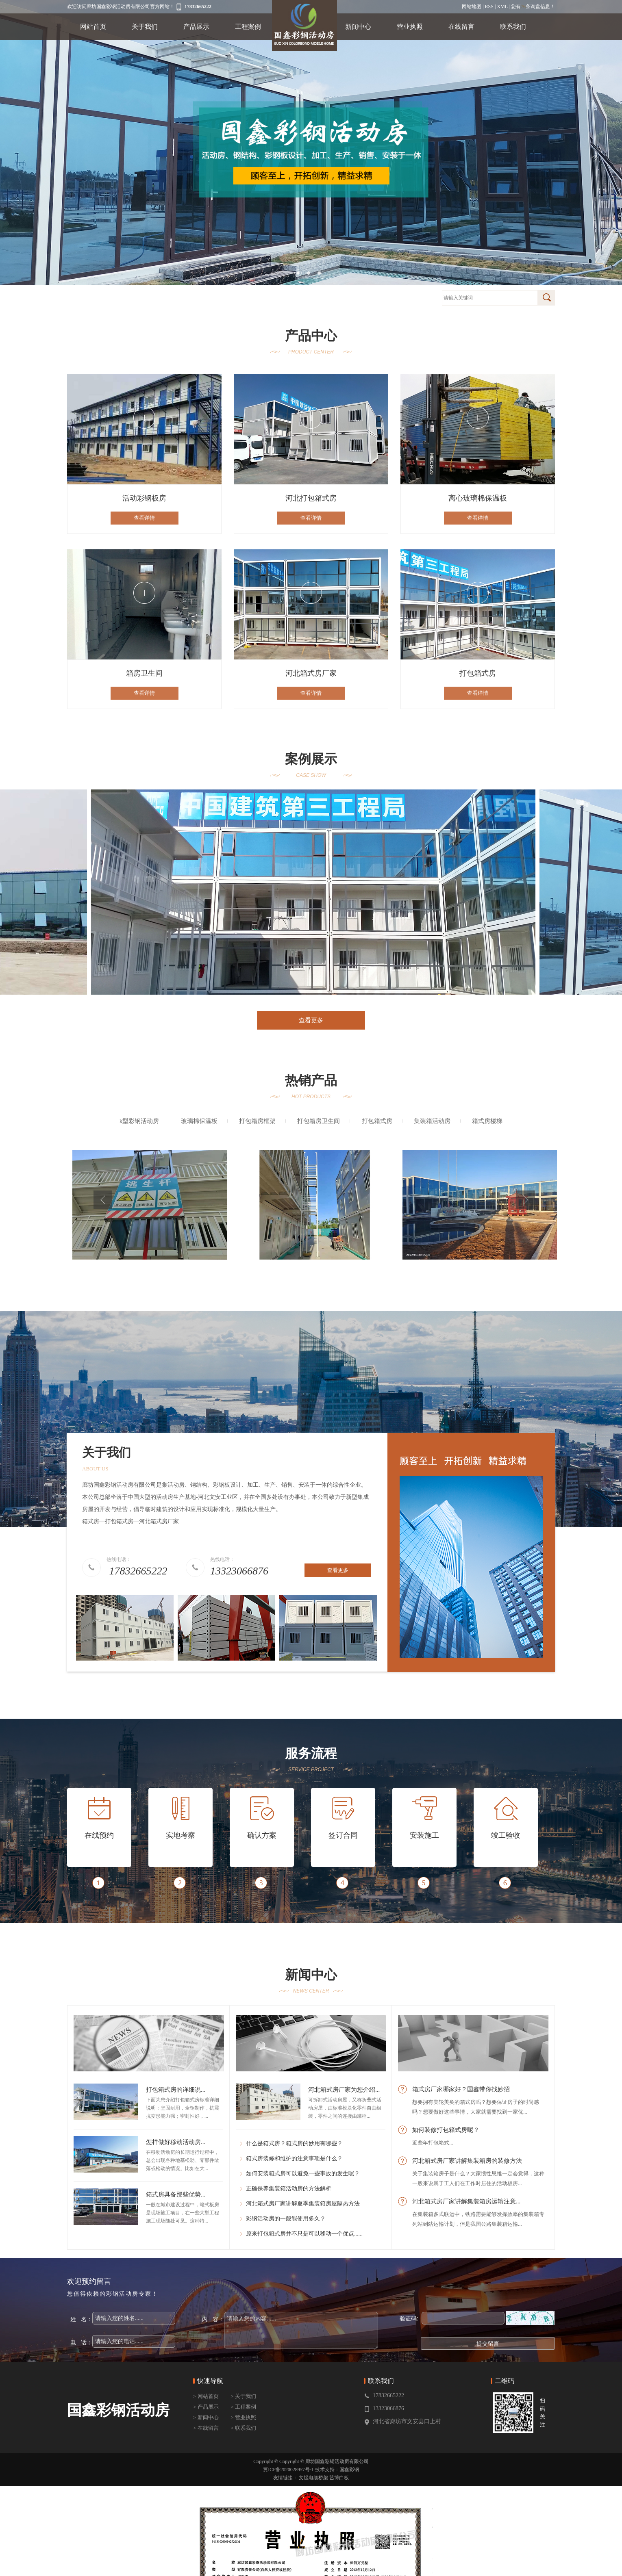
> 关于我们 (243, 2396)
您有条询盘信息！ (533, 6)
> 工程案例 (243, 2407)
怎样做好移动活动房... (175, 2142)
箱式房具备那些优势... (175, 2194)
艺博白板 (339, 2478)
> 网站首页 (206, 2396)
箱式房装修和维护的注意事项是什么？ (294, 2158)
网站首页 (93, 26)
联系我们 (513, 26)
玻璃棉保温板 (199, 1121)
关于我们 (145, 26)
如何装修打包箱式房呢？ (445, 2130)
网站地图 (471, 6)
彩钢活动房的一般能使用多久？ (286, 2219)
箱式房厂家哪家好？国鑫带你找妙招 (461, 2089)
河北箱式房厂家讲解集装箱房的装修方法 (467, 2161)
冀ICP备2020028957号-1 (288, 2469)
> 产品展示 (206, 2407)
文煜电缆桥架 (313, 2478)
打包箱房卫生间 (318, 1121)
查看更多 (311, 1020)
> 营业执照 (243, 2417)
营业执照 (410, 26)
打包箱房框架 (257, 1121)
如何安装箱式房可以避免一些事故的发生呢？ (303, 2174)
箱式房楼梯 (487, 1121)
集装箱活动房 (432, 1121)
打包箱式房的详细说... (175, 2089)
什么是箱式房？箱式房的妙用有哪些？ (294, 2143)
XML (502, 6)
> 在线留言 (206, 2428)
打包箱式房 (377, 1121)
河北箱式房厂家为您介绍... (344, 2089)
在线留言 (461, 26)
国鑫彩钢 (349, 2469)
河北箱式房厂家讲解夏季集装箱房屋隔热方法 (303, 2204)
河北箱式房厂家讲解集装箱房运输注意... (466, 2201)
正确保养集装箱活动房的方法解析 (288, 2189)
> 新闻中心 (206, 2417)
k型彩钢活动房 (139, 1121)
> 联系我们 (243, 2428)
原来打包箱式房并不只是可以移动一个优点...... (304, 2234)
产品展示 (196, 26)
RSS (489, 6)
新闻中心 (358, 26)
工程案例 (248, 26)
